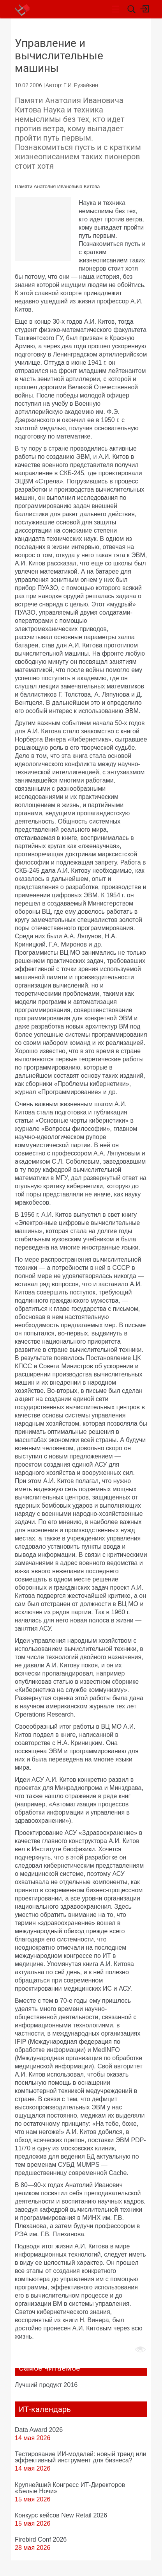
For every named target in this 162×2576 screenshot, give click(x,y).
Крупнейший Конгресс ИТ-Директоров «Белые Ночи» (70, 2487)
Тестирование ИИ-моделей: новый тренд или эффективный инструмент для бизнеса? (80, 2457)
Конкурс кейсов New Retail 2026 (61, 2515)
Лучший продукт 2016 (46, 2384)
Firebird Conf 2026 (41, 2539)
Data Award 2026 (39, 2429)
